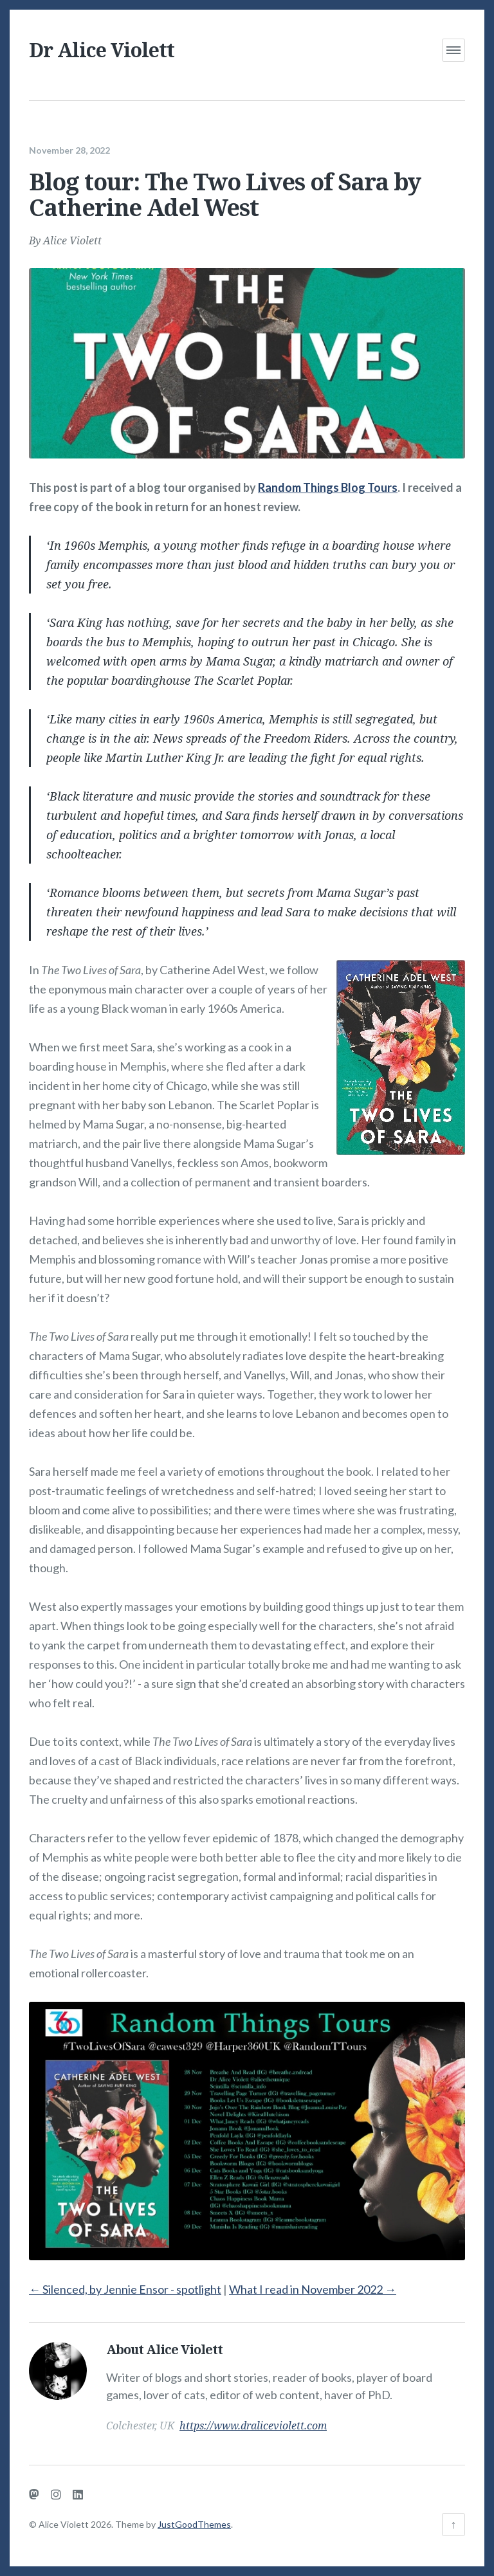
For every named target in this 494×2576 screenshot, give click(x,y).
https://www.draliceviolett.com (253, 2416)
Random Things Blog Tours (328, 479)
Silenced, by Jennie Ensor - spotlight (125, 2280)
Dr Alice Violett (101, 50)
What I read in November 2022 (312, 2280)
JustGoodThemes (194, 2524)
